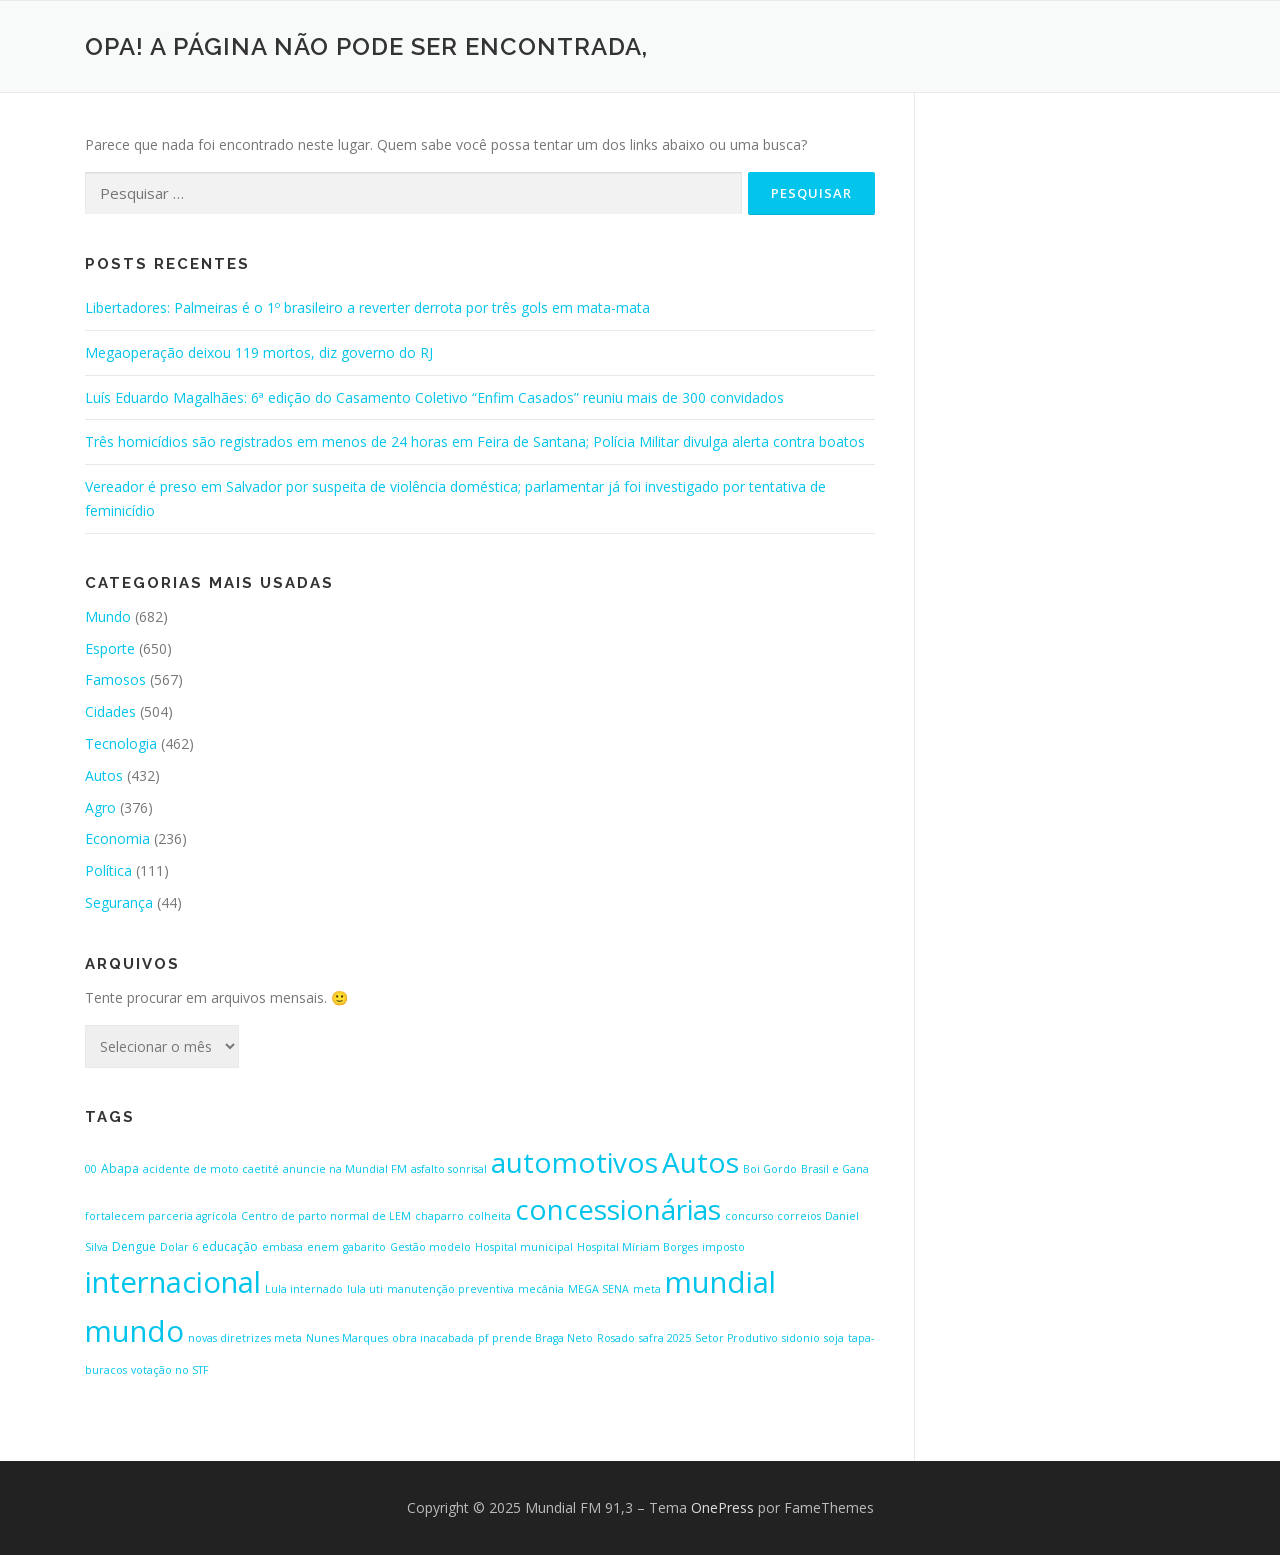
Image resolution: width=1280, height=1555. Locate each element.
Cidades (110, 711)
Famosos (115, 679)
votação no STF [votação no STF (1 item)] (170, 1370)
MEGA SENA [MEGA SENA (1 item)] (598, 1289)
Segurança (119, 902)
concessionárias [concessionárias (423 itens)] (618, 1209)
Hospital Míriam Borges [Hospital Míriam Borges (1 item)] (637, 1247)
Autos (104, 775)
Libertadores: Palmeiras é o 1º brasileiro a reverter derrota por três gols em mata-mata (367, 307)
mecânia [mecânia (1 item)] (541, 1289)
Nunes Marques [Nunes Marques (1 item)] (347, 1338)
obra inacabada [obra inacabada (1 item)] (433, 1338)
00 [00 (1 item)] (91, 1169)
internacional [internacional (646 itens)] (173, 1282)
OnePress (722, 1507)
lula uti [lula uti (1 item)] (365, 1289)
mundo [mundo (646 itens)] (134, 1331)
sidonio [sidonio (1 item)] (801, 1338)
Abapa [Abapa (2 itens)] (120, 1168)
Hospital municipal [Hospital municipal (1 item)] (524, 1247)
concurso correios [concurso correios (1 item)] (773, 1216)
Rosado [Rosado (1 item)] (616, 1338)
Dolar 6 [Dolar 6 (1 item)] (179, 1247)
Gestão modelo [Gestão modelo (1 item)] (430, 1247)
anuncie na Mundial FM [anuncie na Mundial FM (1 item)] (345, 1169)
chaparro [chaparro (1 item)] (439, 1216)
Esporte (110, 648)
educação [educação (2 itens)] (230, 1246)
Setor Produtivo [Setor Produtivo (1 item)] (736, 1338)
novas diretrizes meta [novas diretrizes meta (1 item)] (245, 1338)
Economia (117, 838)
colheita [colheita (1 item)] (489, 1216)
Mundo (108, 616)
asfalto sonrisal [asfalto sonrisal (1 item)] (449, 1169)
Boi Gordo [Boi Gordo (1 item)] (770, 1169)
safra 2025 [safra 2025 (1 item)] (665, 1338)
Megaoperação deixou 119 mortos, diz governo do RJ (259, 352)
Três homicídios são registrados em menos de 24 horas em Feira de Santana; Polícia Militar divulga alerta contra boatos (475, 441)
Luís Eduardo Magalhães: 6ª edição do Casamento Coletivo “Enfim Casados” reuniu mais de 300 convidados (434, 397)
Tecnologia (121, 743)
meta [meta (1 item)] (647, 1289)
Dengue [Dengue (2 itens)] (134, 1246)
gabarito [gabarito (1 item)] (364, 1247)
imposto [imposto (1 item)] (723, 1247)
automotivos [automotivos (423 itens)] (574, 1162)
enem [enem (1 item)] (323, 1247)
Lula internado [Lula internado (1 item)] (304, 1289)
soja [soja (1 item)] (834, 1338)
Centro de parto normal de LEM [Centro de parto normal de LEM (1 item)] (326, 1216)
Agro (100, 807)
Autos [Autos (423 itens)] (700, 1162)
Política (108, 870)
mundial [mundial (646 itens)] (720, 1282)
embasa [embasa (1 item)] (282, 1247)
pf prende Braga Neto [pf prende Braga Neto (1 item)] (535, 1338)
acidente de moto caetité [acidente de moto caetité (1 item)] (211, 1169)
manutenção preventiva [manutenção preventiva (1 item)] (450, 1289)
